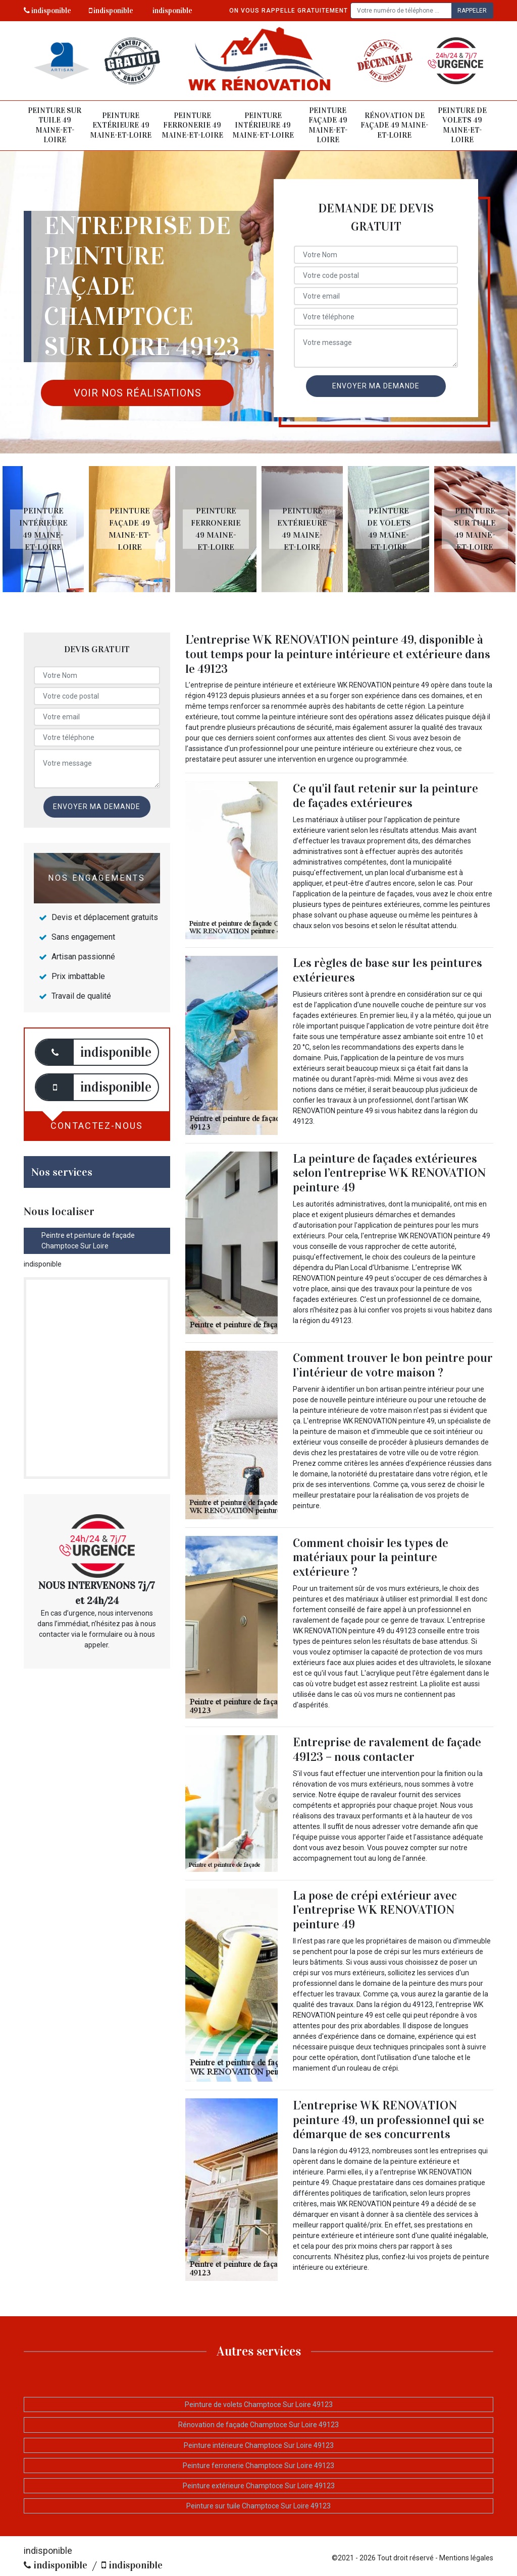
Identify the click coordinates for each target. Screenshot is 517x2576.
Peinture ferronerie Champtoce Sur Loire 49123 (258, 2465)
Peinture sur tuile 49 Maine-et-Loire (54, 125)
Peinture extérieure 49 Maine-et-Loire (120, 125)
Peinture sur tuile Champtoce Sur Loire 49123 (258, 2506)
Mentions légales (466, 2558)
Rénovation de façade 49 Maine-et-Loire (394, 125)
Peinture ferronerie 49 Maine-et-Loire (192, 125)
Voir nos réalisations (137, 393)
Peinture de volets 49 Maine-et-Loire (462, 125)
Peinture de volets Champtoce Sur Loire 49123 (259, 2404)
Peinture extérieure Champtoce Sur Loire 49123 (259, 2486)
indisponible (47, 10)
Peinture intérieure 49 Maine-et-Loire (263, 125)
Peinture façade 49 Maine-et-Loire (327, 125)
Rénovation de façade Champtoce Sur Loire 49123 (258, 2425)
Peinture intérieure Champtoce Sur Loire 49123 (259, 2445)
